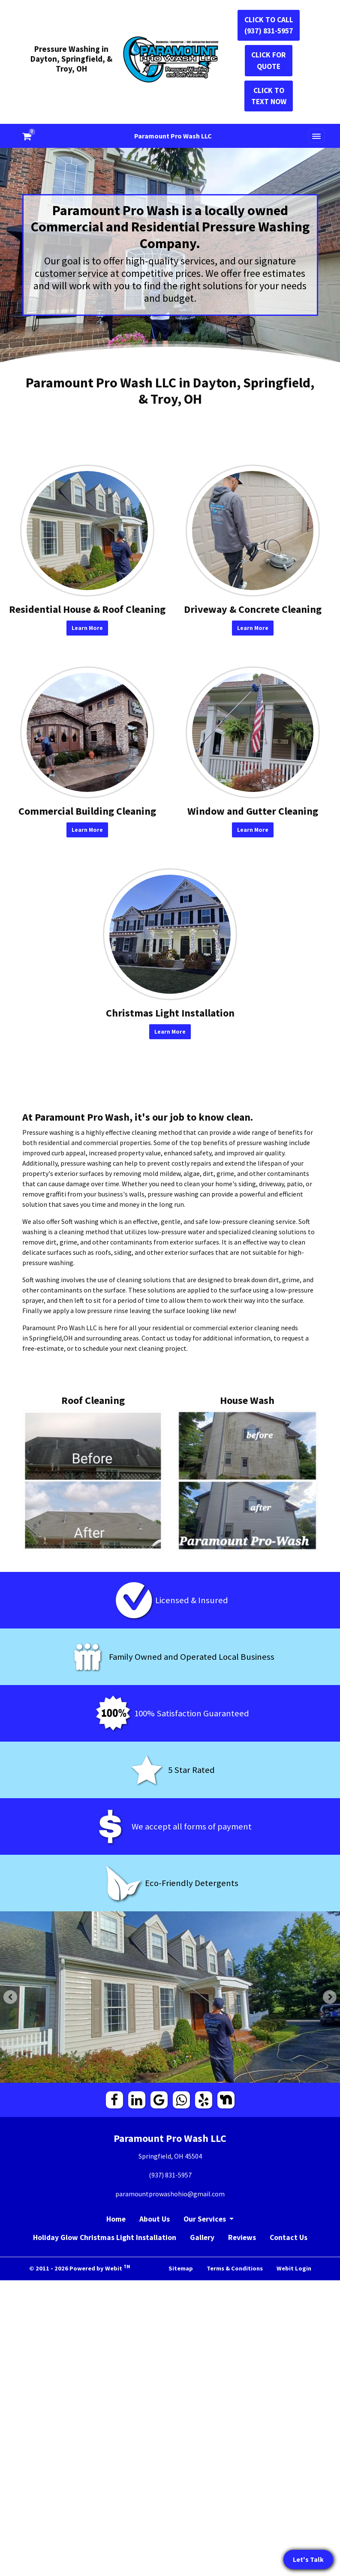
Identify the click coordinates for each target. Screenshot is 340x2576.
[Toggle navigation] (316, 136)
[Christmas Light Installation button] (170, 934)
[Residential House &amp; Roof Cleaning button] (87, 531)
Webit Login (294, 2268)
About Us (154, 2219)
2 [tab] (170, 2075)
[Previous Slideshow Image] (10, 1997)
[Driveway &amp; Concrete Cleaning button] (253, 531)
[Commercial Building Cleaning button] (87, 732)
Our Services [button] (206, 2219)
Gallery (202, 2237)
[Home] (170, 59)
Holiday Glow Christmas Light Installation (104, 2237)
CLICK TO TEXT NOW (268, 96)
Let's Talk (308, 2559)
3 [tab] (183, 2075)
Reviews (242, 2237)
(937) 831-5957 (170, 2175)
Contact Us (288, 2237)
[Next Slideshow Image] (330, 1997)
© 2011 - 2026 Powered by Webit (79, 2268)
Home (116, 2219)
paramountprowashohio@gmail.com (170, 2193)
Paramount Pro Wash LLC (173, 136)
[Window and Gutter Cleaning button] (253, 732)
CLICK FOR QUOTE (268, 60)
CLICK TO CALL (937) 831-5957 (268, 25)
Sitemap (180, 2268)
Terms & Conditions (235, 2268)
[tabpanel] (170, 1997)
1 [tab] (157, 2075)
